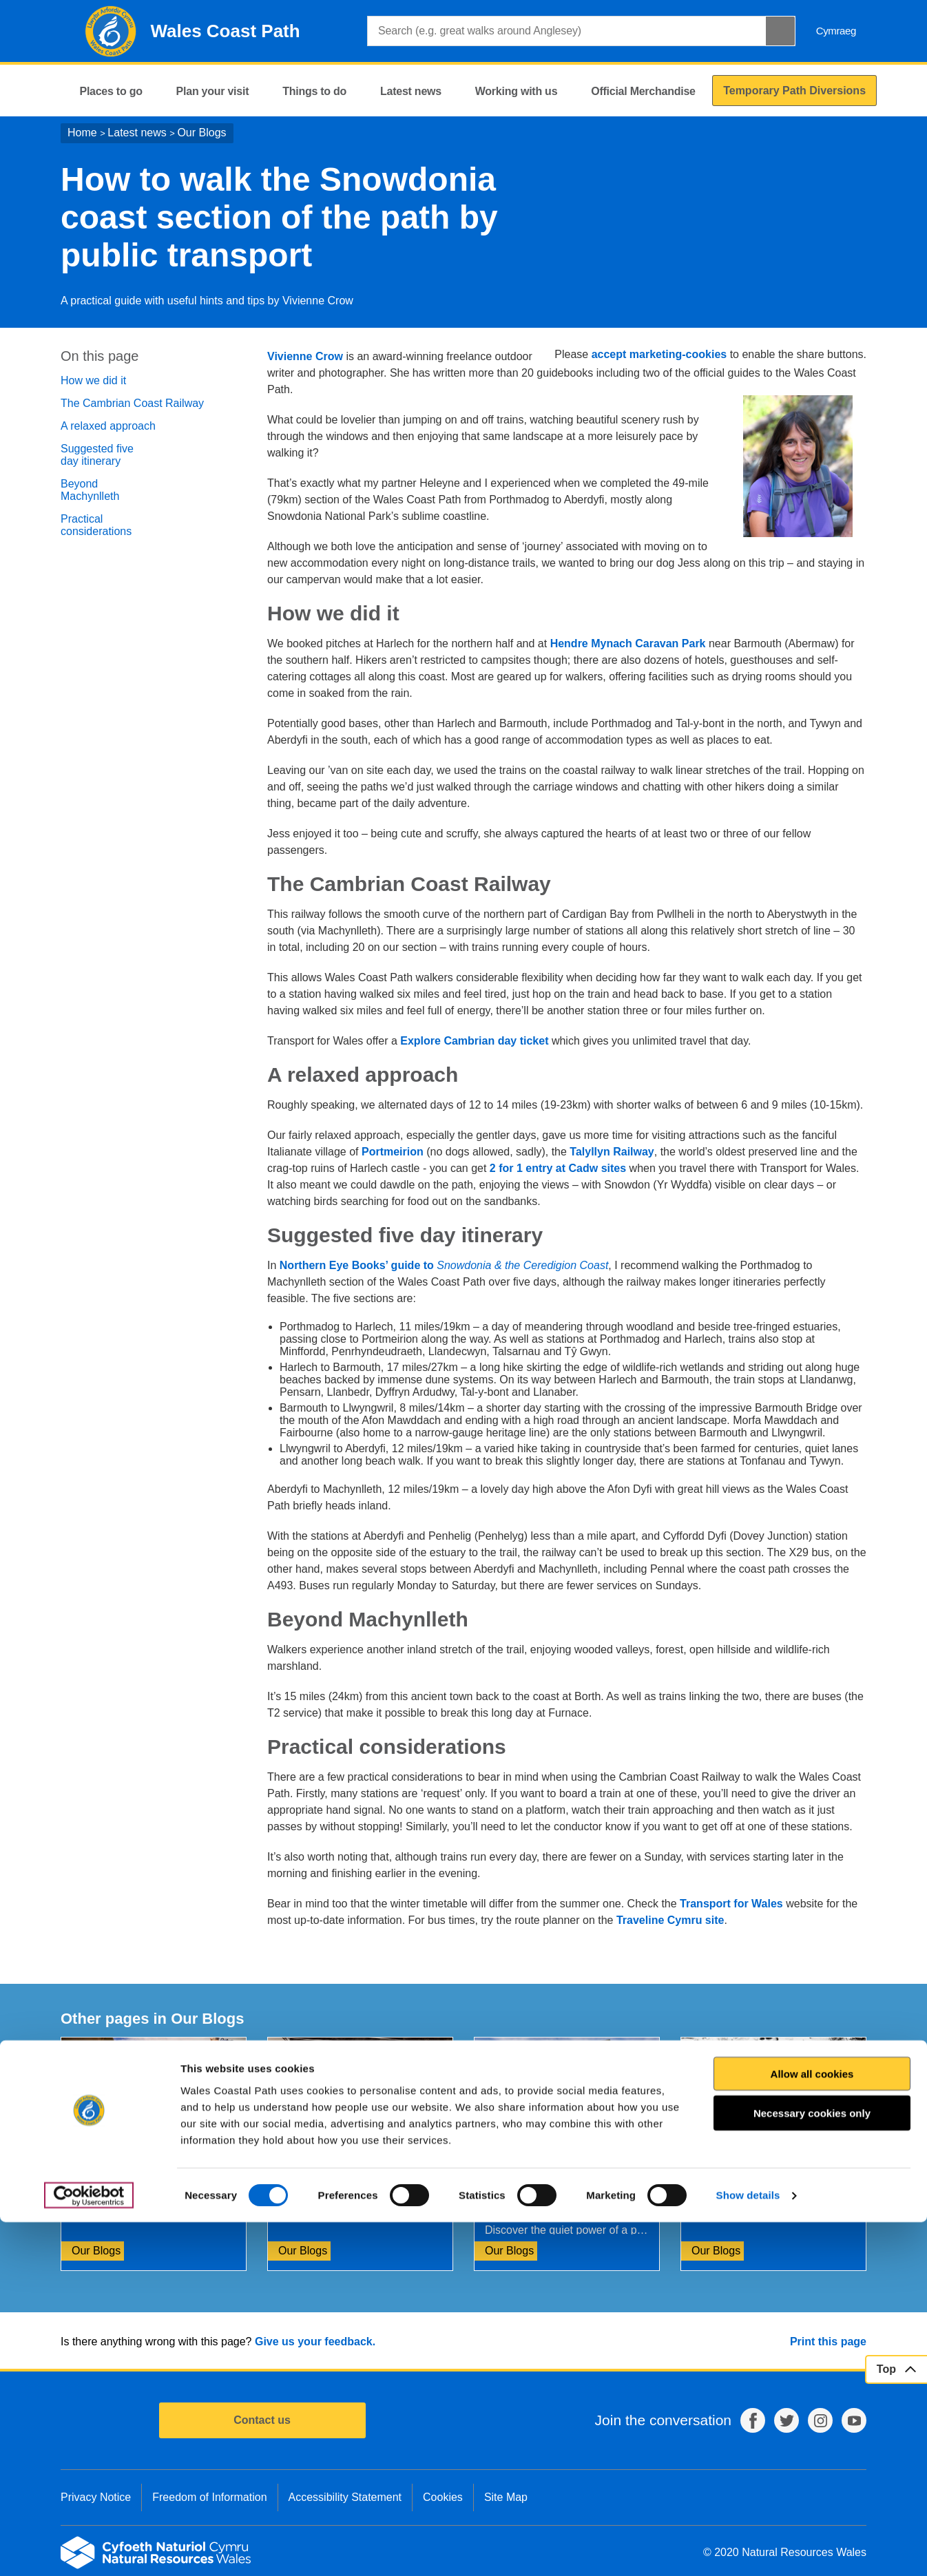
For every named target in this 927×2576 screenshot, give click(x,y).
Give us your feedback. (315, 2341)
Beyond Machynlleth (90, 490)
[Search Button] (780, 31)
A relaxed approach (108, 426)
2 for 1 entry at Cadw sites (558, 1168)
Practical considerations (96, 525)
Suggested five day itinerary (97, 455)
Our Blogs (201, 132)
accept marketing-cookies (659, 354)
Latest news (136, 132)
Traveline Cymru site (670, 1920)
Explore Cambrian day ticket (474, 1041)
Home (82, 132)
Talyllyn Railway (612, 1152)
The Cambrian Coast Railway (132, 403)
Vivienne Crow (305, 356)
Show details (748, 2549)
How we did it (93, 380)
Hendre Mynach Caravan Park (628, 643)
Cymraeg (836, 30)
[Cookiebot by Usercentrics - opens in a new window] (89, 2549)
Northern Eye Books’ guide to (444, 1265)
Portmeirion (393, 1152)
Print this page (828, 2341)
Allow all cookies (812, 2427)
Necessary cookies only (812, 2467)
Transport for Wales (731, 1903)
